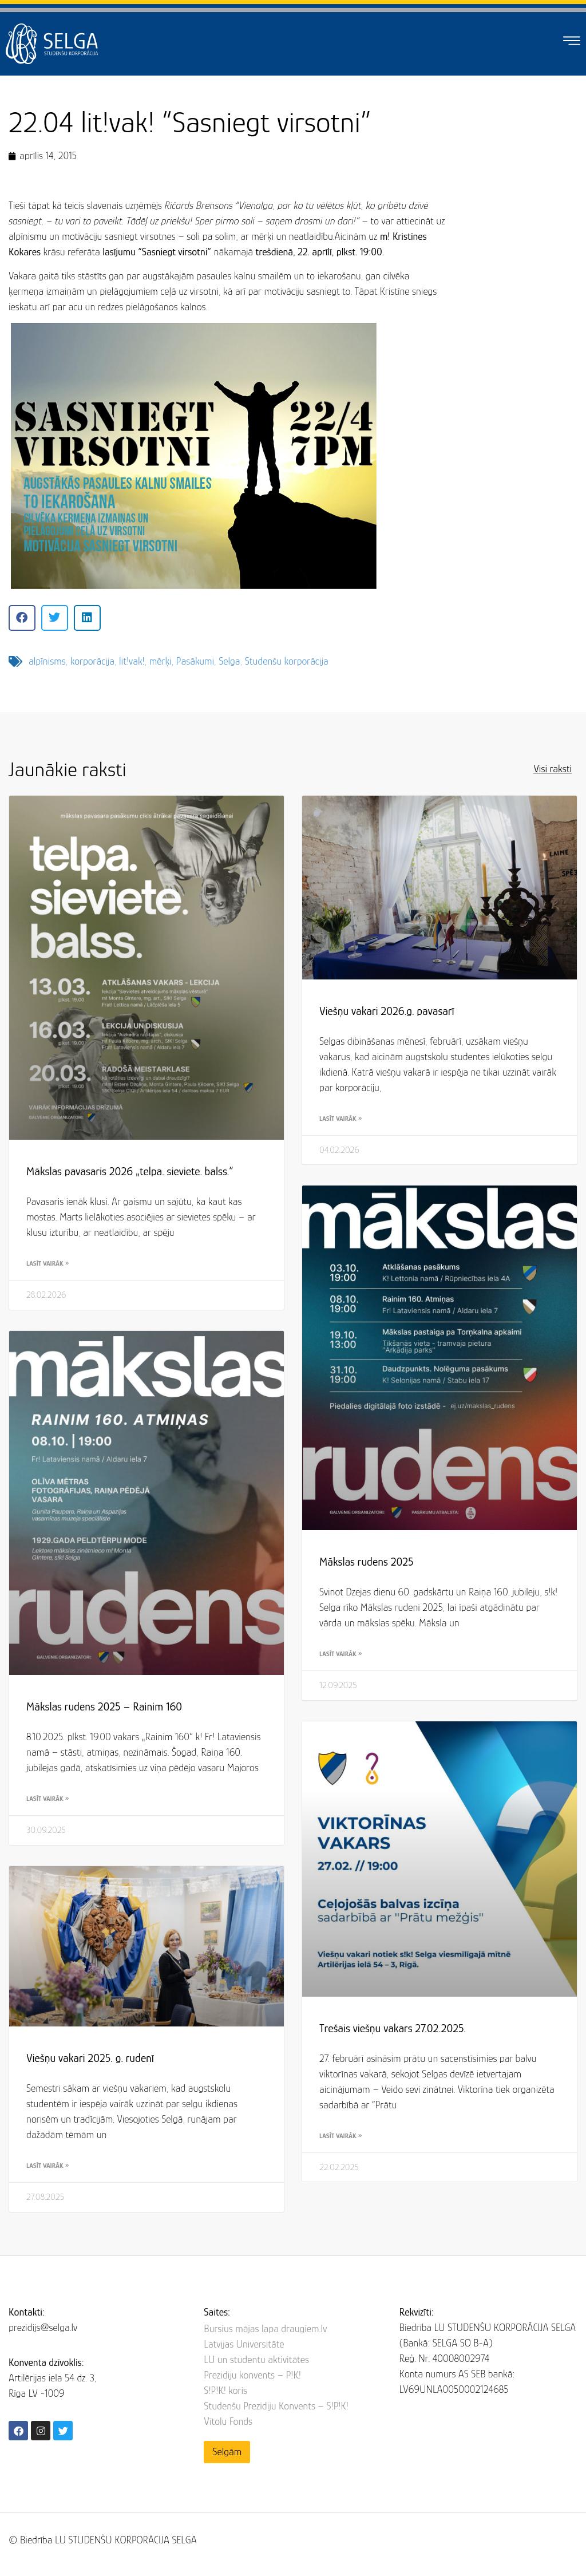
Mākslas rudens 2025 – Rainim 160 (104, 1706)
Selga (229, 661)
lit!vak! (132, 661)
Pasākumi (195, 661)
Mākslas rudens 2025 (366, 1561)
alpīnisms (47, 661)
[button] (22, 618)
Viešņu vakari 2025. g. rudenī (90, 2058)
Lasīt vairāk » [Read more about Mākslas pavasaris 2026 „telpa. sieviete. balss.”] (47, 1263)
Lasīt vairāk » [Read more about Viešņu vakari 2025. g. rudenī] (47, 2166)
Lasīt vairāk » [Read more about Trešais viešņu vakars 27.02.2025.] (340, 2136)
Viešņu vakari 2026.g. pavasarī (386, 1011)
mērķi (160, 661)
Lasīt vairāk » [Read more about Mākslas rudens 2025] (340, 1654)
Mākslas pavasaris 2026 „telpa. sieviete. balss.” (129, 1171)
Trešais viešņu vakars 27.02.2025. (392, 2028)
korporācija (92, 661)
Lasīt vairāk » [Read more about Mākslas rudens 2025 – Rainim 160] (47, 1799)
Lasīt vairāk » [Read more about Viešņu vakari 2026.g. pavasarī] (340, 1119)
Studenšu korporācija (286, 661)
